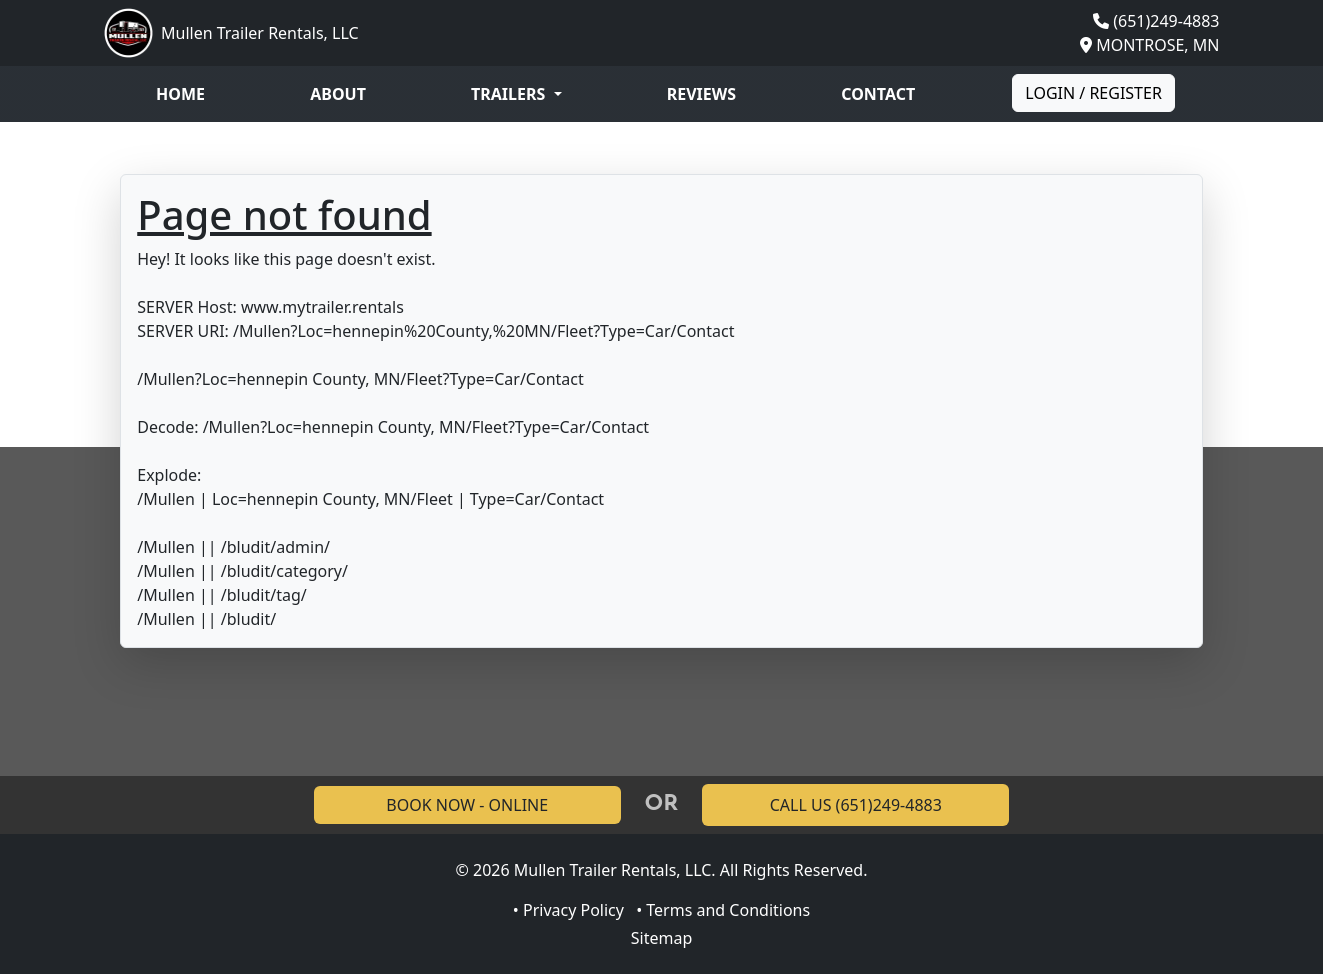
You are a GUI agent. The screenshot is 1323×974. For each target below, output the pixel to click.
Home (180, 94)
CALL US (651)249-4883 (856, 805)
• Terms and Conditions (723, 910)
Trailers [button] (510, 94)
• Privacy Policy (568, 910)
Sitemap (662, 938)
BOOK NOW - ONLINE (467, 805)
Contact (878, 94)
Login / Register (1093, 93)
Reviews (701, 94)
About (338, 94)
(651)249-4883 (1166, 21)
